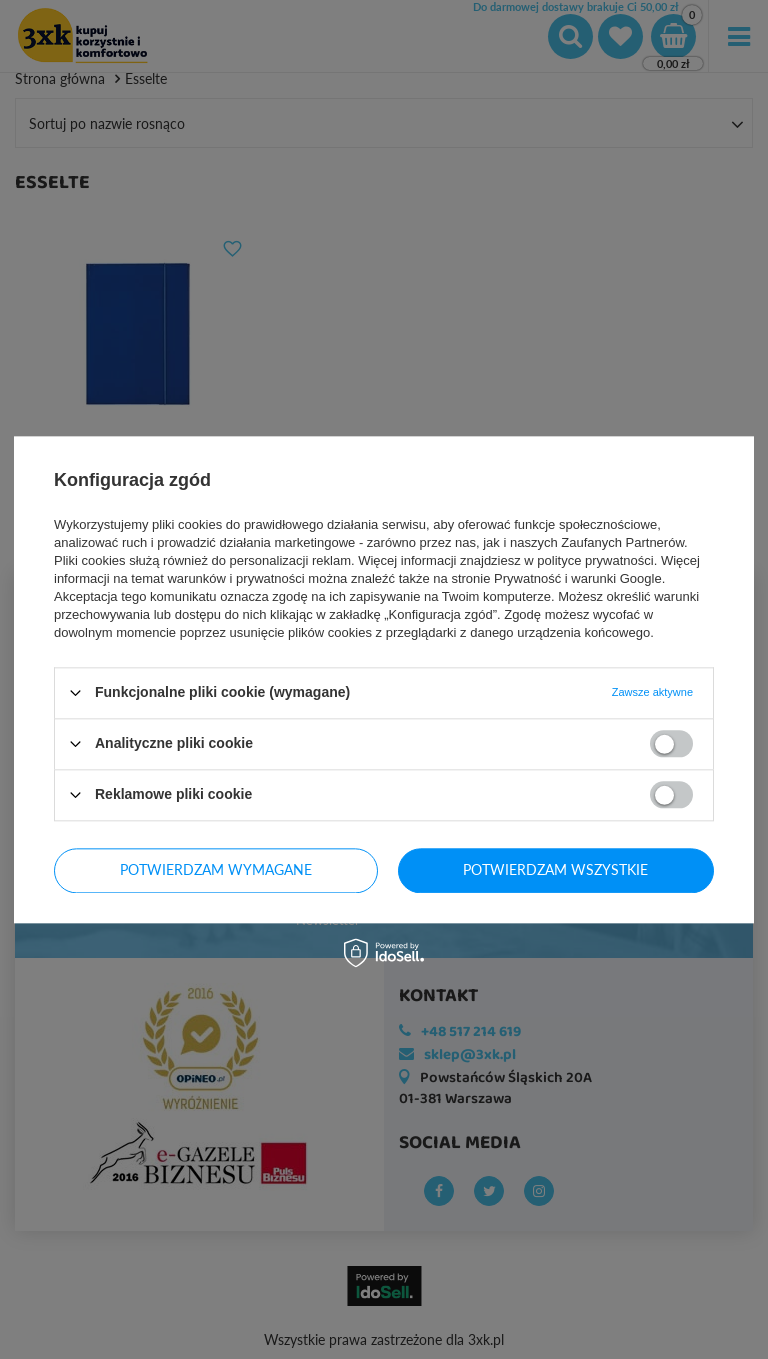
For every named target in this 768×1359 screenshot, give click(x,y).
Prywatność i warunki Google (578, 578)
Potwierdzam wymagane (216, 869)
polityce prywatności (595, 560)
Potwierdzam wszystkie (555, 869)
